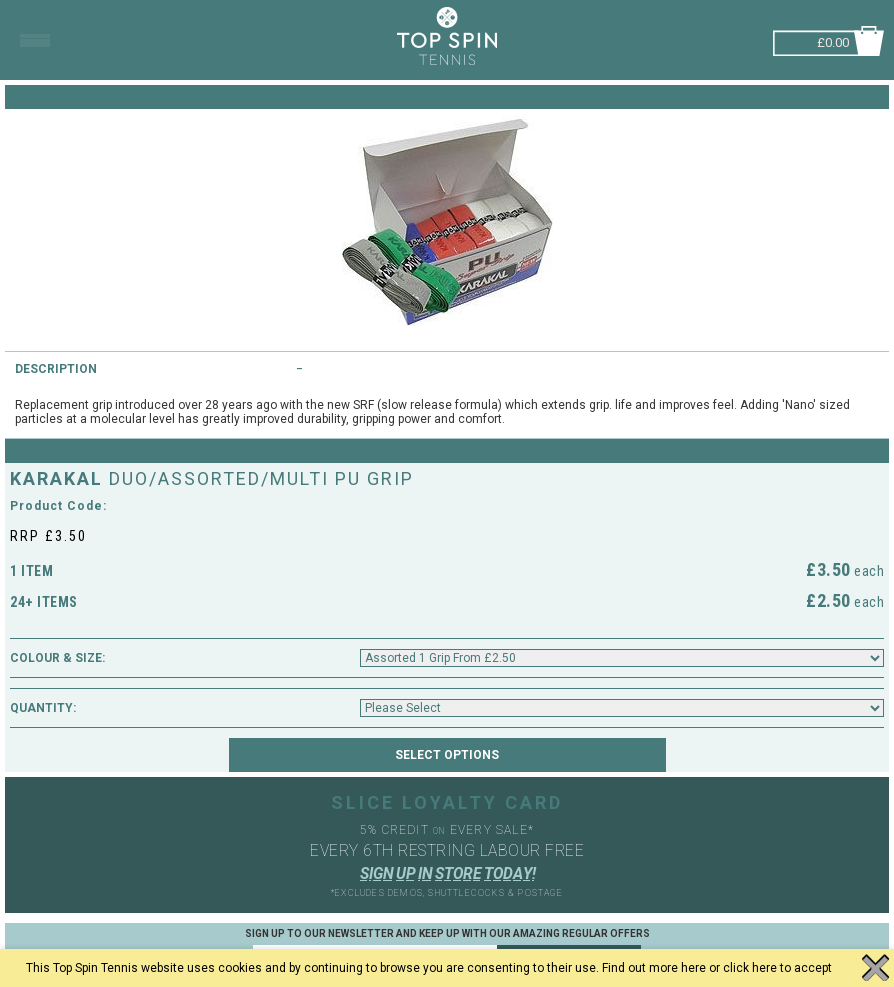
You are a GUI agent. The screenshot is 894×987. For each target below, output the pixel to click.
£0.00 (833, 40)
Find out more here (654, 968)
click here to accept (777, 968)
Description (56, 369)
